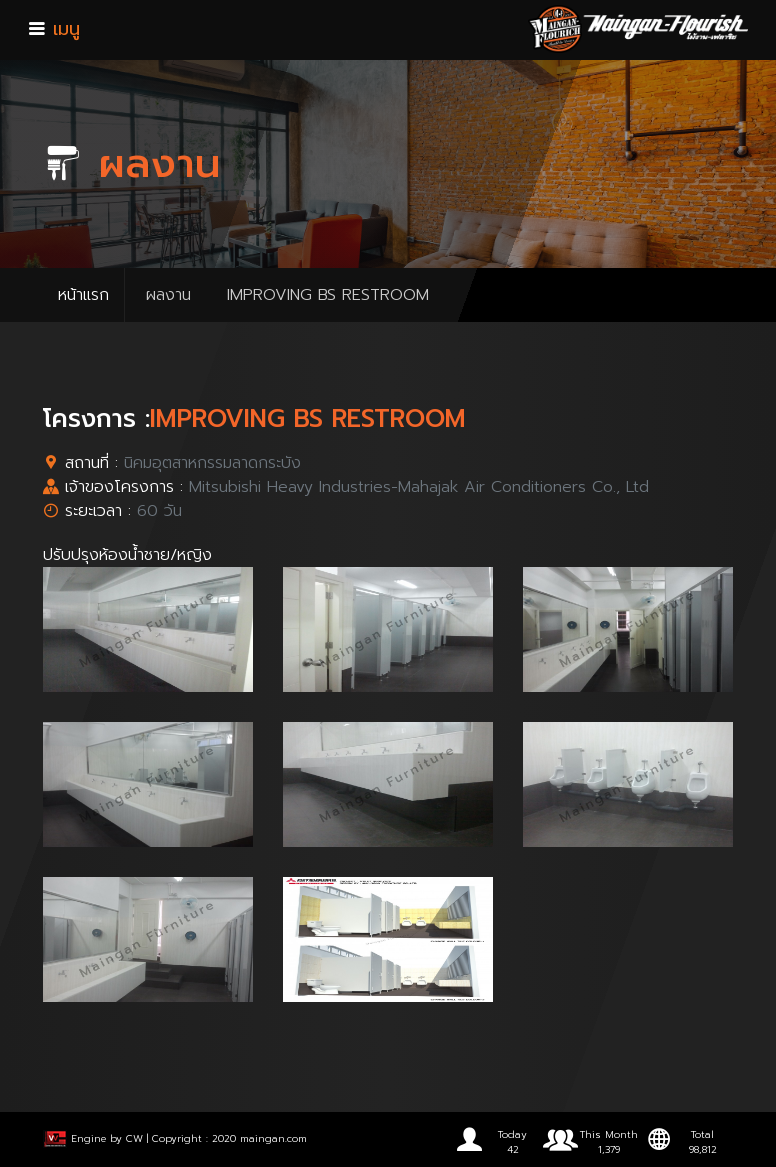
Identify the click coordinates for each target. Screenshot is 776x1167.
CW (134, 1138)
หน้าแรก (83, 295)
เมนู (54, 29)
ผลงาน (168, 295)
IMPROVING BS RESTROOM (328, 295)
